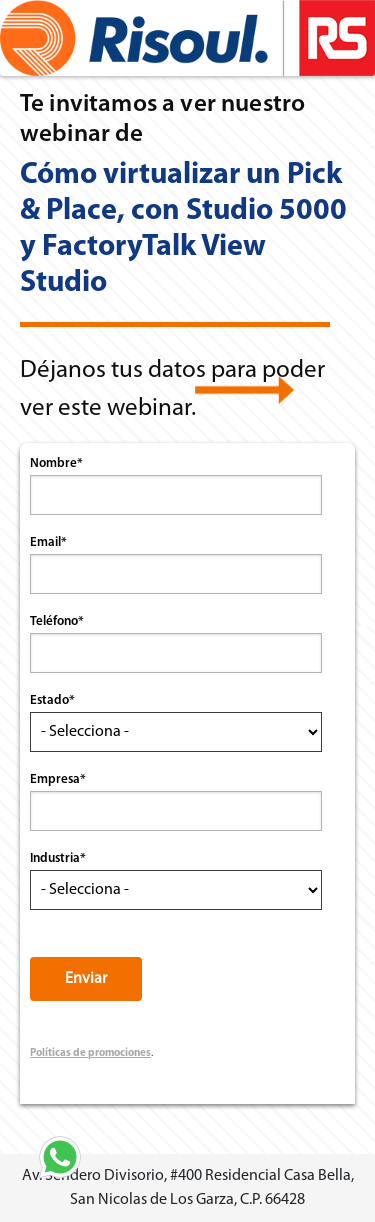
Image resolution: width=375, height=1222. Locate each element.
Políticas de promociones (90, 1053)
